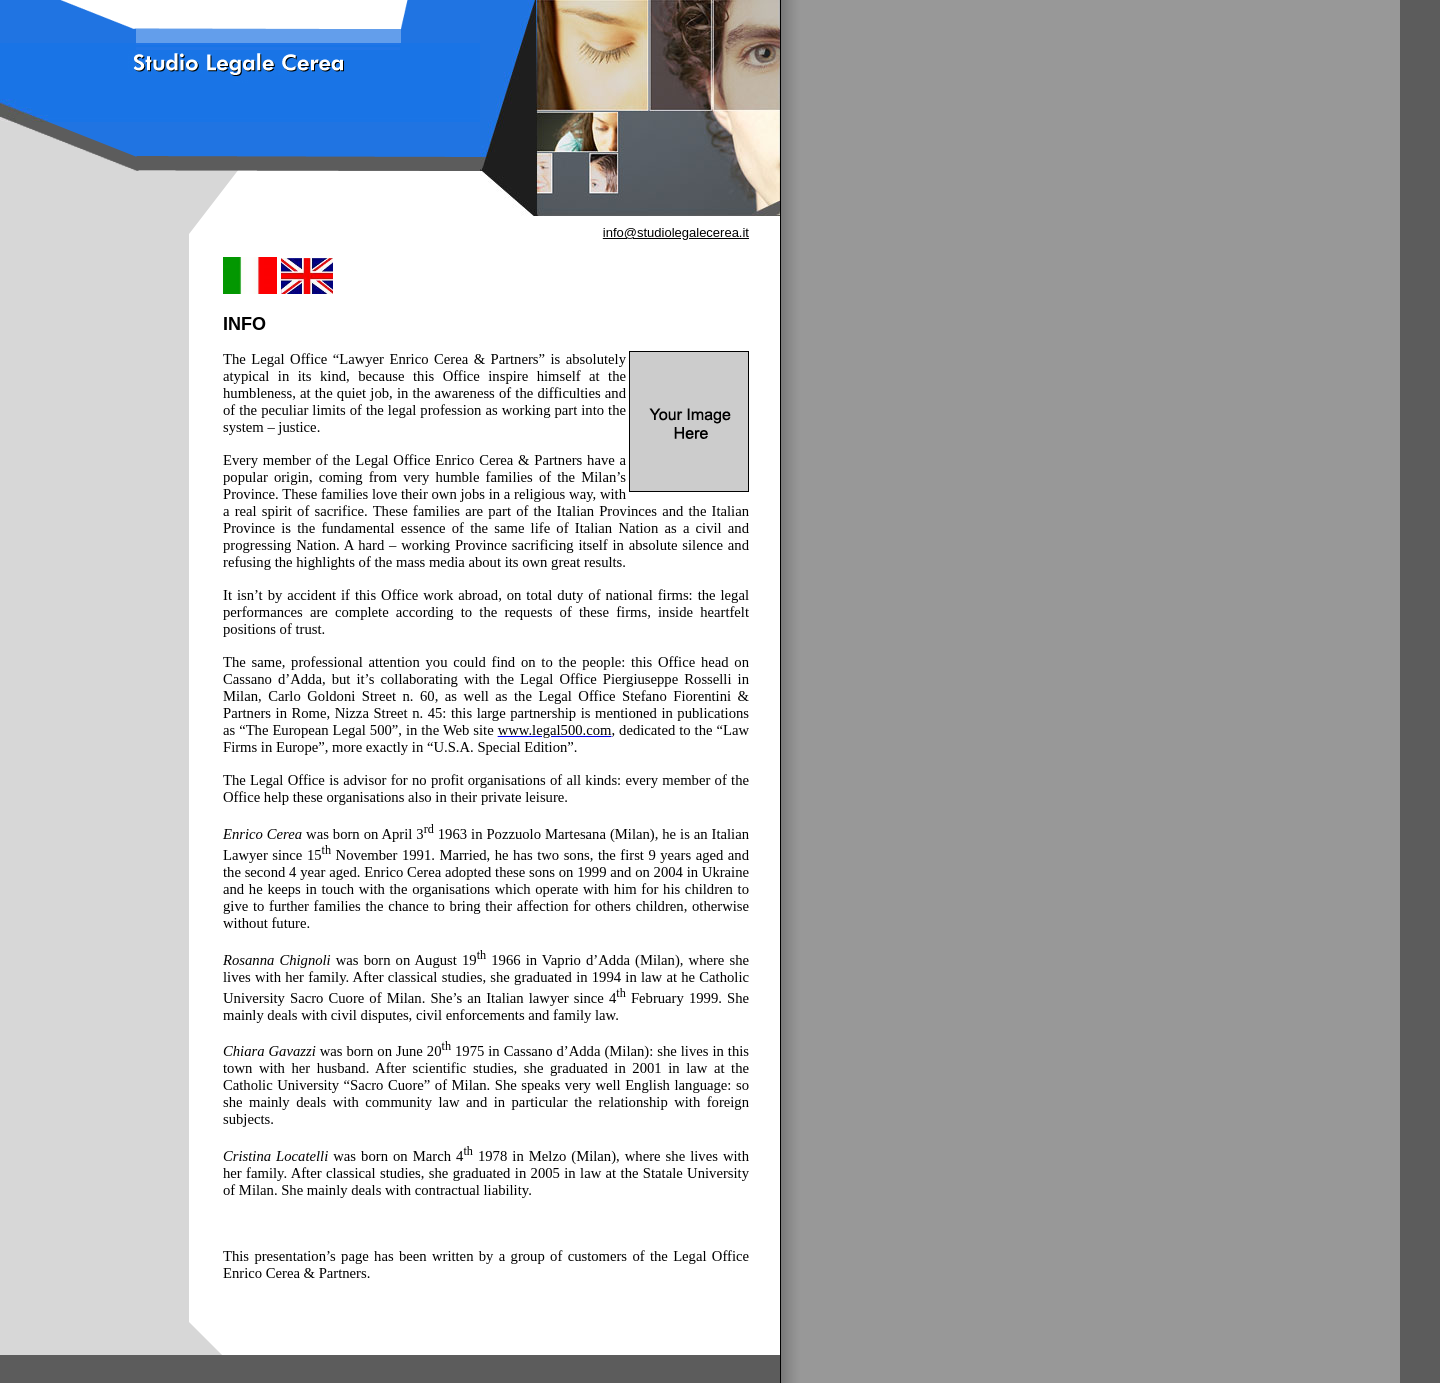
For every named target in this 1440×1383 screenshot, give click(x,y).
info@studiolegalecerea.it (676, 232)
